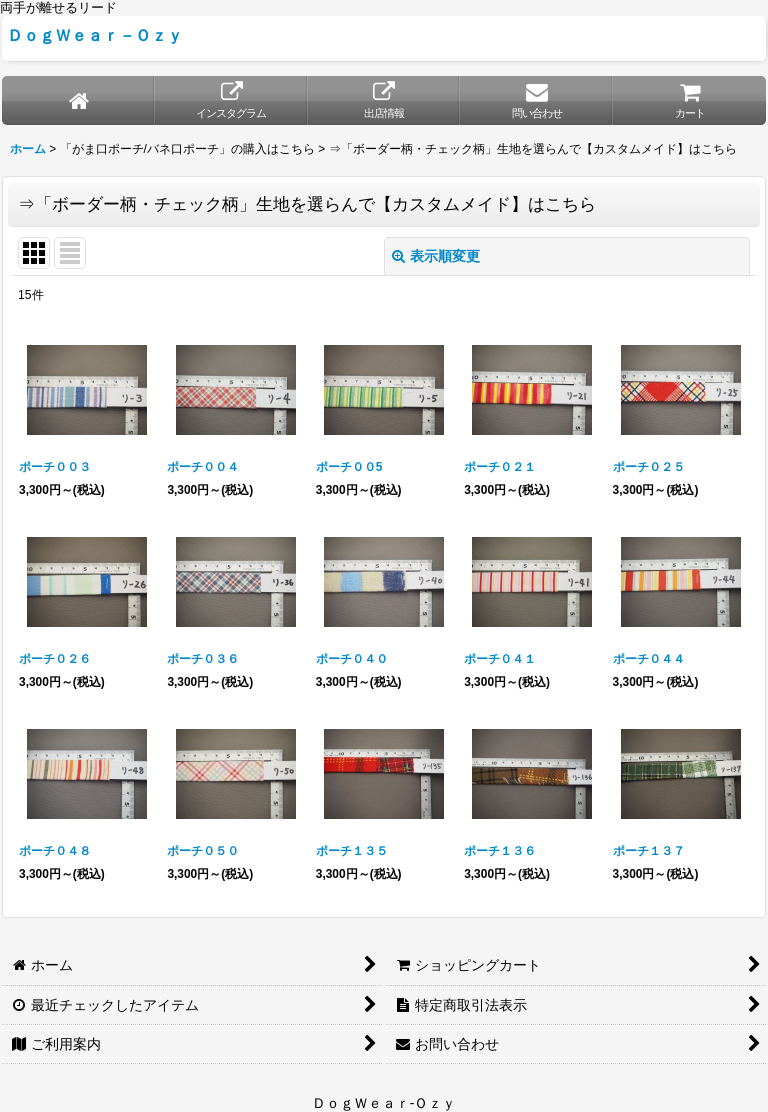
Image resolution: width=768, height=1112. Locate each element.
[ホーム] (78, 100)
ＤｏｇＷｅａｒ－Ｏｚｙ (95, 35)
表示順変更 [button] (436, 256)
